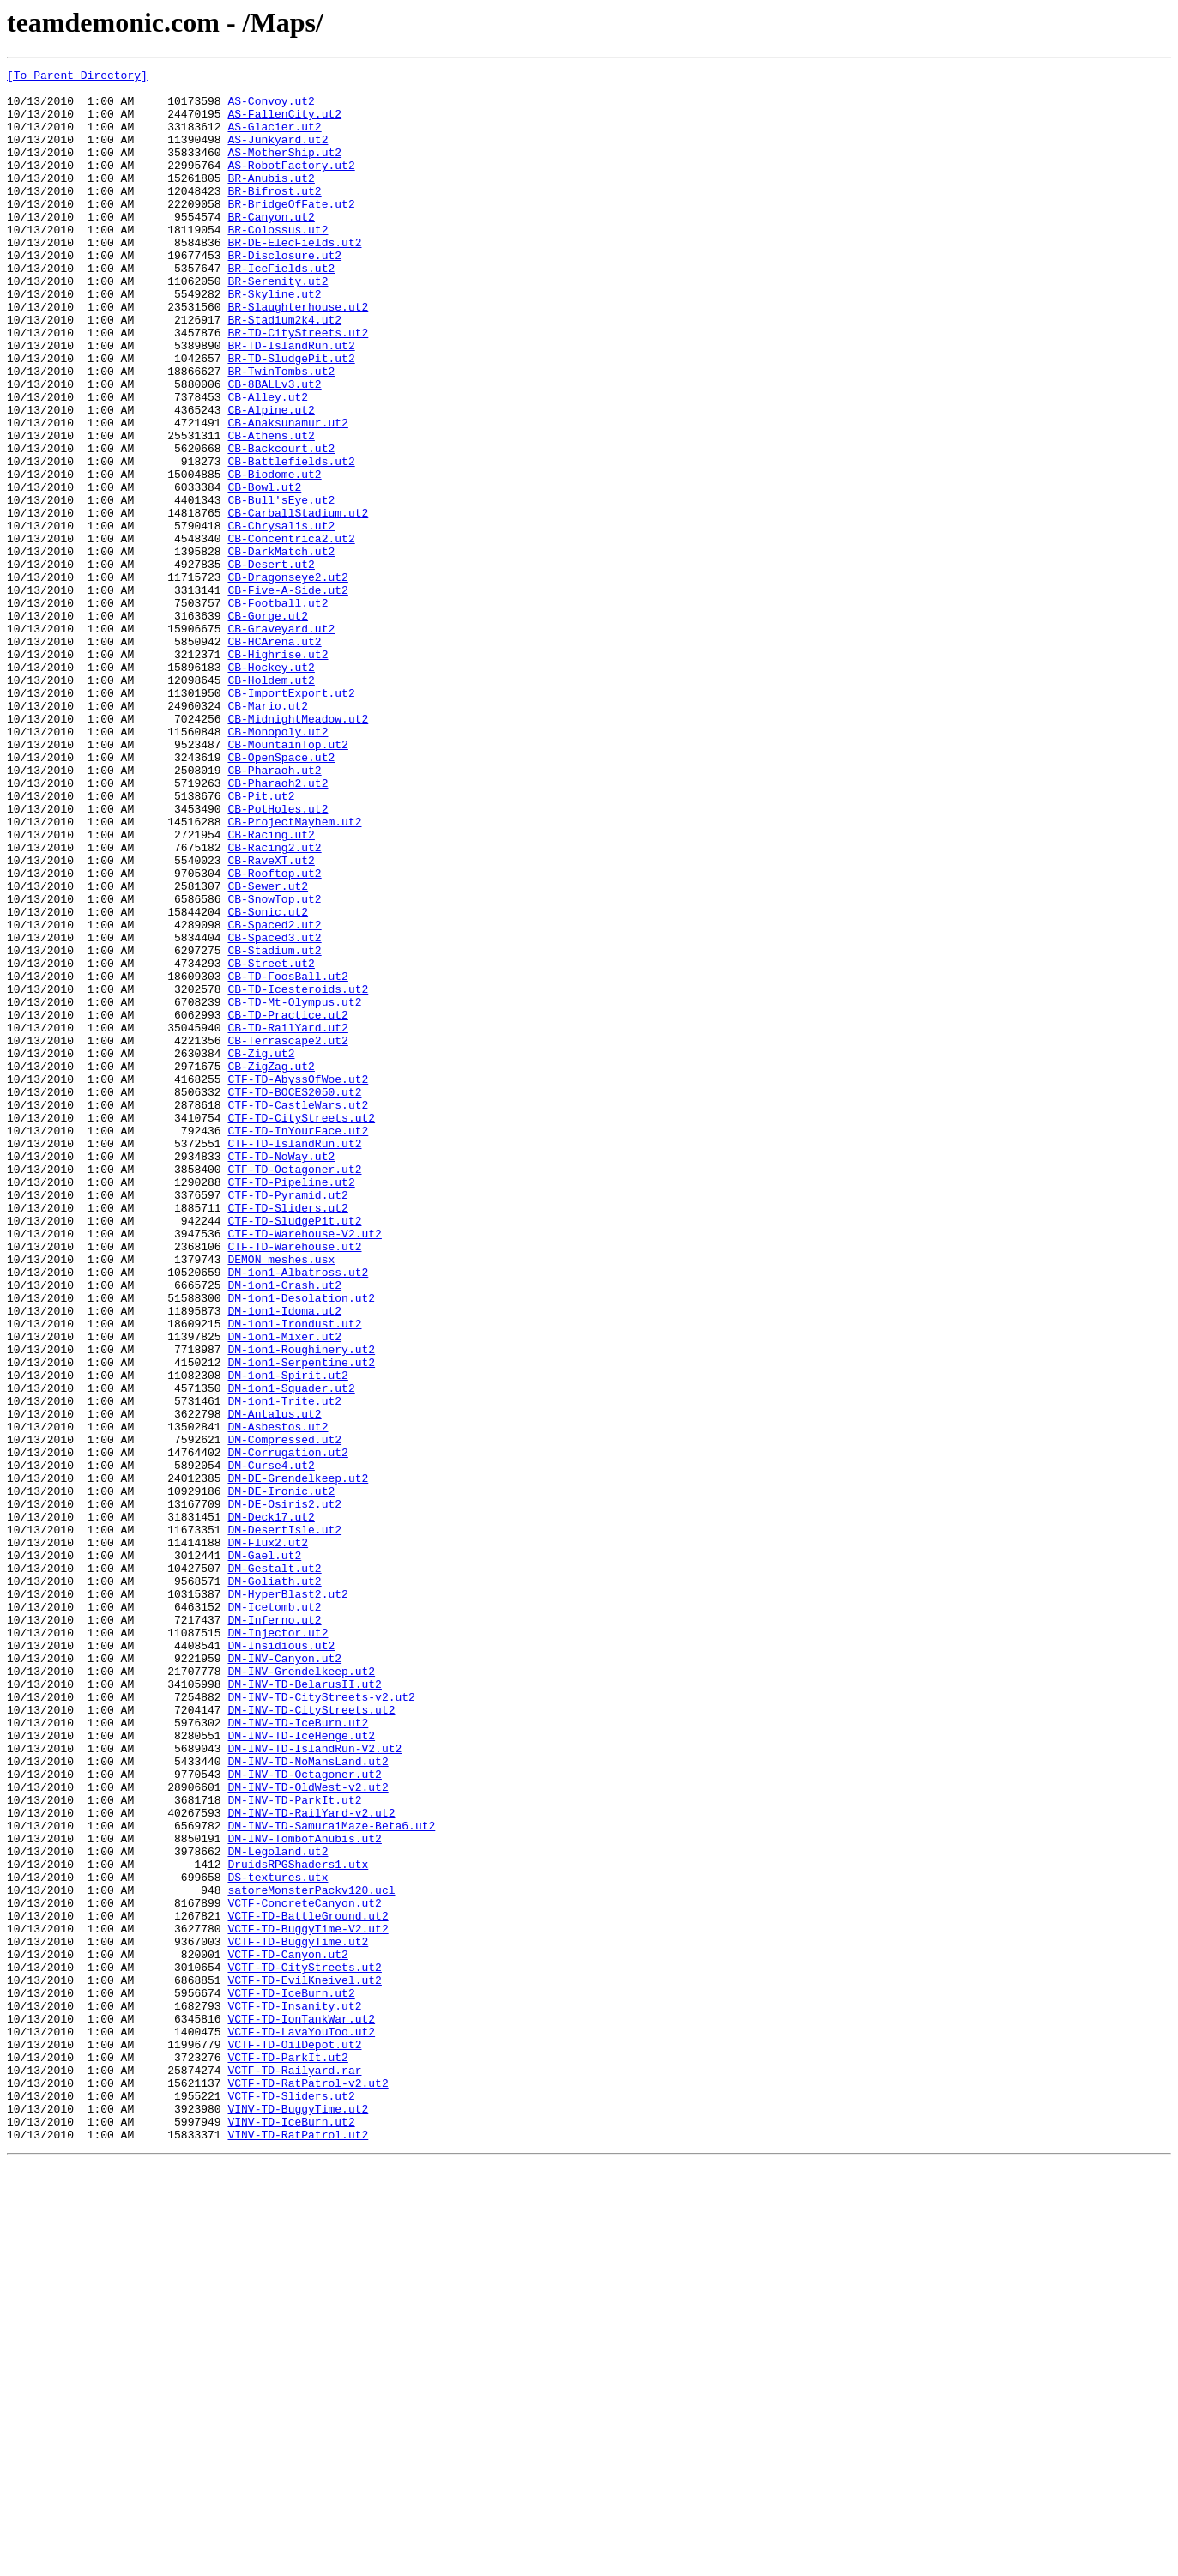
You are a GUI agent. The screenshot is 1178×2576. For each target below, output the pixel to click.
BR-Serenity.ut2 (277, 324)
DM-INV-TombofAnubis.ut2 (304, 2193)
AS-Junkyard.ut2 (277, 154)
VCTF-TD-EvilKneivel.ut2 (304, 2363)
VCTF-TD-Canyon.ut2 (287, 2332)
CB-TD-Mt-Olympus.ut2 (294, 1189)
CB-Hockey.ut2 (270, 787)
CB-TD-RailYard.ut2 (287, 1220)
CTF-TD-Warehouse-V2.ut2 (304, 1467)
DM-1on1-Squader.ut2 (290, 1652)
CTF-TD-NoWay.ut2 (281, 1374)
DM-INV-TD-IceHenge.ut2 (301, 2069)
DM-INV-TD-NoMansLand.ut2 (307, 2100)
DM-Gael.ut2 (264, 1853)
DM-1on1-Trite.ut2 (284, 1668)
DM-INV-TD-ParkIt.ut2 (294, 2147)
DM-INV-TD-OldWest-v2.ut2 (307, 2131)
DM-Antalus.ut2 (274, 1683)
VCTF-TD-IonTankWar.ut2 (301, 2409)
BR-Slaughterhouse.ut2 (297, 355)
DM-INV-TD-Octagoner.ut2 (304, 2116)
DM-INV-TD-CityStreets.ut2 (311, 2039)
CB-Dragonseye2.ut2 (287, 679)
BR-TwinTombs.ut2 (281, 432)
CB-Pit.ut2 (260, 942)
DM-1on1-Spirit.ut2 (287, 1637)
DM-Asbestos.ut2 (277, 1699)
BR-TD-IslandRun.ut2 (290, 401)
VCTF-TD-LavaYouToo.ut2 (301, 2425)
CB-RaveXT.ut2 (270, 1019)
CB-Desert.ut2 (270, 664)
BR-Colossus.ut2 (277, 262)
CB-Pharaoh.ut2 (274, 911)
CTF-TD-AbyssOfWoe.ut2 (297, 1282)
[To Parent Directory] (77, 77)
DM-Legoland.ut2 (277, 2208)
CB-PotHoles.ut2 (277, 957)
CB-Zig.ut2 (260, 1251)
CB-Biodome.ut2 (274, 556)
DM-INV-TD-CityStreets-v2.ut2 (320, 2023)
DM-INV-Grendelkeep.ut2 (301, 1992)
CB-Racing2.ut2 (274, 1004)
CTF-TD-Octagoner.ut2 (294, 1390)
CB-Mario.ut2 (267, 834)
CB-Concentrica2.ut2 (290, 633)
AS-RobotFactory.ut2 (290, 185)
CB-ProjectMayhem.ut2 (294, 973)
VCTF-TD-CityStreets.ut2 (304, 2347)
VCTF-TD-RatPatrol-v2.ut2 (307, 2486)
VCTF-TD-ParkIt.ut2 (287, 2456)
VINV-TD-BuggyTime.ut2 (297, 2517)
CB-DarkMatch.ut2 (281, 648)
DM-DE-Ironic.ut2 (281, 1776)
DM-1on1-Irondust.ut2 (294, 1575)
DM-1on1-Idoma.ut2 (284, 1560)
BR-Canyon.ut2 (270, 247)
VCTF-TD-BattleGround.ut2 (307, 2286)
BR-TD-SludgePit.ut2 (290, 417)
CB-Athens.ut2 (270, 509)
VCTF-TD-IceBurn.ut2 (290, 2378)
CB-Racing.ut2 (270, 988)
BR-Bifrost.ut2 (274, 216)
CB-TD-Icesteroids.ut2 (297, 1174)
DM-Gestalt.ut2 (274, 1869)
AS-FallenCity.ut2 (284, 123)
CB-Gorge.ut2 (267, 726)
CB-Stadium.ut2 (274, 1127)
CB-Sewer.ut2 (267, 1050)
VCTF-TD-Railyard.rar (294, 2471)
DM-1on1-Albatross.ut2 (297, 1513)
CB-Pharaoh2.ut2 (277, 926)
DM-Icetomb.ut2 (274, 1915)
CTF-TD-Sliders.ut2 (287, 1436)
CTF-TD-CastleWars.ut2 (297, 1313)
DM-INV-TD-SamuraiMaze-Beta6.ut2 (331, 2178)
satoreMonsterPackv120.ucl (311, 2255)
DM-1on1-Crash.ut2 (284, 1529)
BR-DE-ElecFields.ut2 (294, 278)
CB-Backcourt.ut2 (281, 525)
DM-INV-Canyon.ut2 (284, 1977)
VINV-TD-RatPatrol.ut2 (297, 2548)
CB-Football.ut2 (277, 710)
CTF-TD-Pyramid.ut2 (287, 1421)
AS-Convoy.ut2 (270, 108)
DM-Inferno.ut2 (274, 1930)
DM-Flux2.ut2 (267, 1838)
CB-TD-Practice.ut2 (287, 1204)
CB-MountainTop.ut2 (287, 880)
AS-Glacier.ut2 (274, 139)
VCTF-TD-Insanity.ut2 (294, 2394)
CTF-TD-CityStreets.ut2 (301, 1328)
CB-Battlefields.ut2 (290, 540)
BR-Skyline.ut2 (274, 340)
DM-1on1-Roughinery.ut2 (301, 1606)
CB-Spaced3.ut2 (274, 1112)
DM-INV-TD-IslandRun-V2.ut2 (314, 2085)
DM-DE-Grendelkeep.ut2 (297, 1761)
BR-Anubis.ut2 (270, 201)
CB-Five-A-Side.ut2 (287, 695)
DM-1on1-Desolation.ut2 (301, 1544)
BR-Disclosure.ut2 (284, 293)
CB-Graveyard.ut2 (281, 741)
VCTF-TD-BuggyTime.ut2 (297, 2317)
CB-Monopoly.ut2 (277, 865)
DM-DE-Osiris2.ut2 (284, 1791)
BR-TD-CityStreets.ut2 (297, 386)
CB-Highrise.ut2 (277, 772)
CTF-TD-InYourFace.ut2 (297, 1343)
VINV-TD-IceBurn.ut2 (290, 2533)
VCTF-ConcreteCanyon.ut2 (304, 2270)
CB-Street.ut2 (270, 1143)
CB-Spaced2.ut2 (274, 1096)
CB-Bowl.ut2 (264, 571)
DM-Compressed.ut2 (284, 1714)
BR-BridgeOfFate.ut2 (290, 231)
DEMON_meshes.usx (281, 1498)
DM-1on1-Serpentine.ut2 (301, 1622)
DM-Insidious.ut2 (281, 1961)
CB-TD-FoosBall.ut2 (287, 1158)
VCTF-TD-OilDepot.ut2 (294, 2440)
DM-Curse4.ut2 (270, 1745)
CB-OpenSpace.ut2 (281, 896)
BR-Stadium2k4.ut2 (284, 370)
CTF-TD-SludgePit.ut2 (294, 1452)
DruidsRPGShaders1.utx (297, 2224)
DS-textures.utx (277, 2239)
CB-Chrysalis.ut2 (281, 618)
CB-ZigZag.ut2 (270, 1266)
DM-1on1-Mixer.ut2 (284, 1591)
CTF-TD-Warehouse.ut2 (294, 1483)
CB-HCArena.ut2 (274, 757)
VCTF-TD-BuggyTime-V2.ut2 (307, 2301)
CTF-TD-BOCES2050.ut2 (294, 1297)
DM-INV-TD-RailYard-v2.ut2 (311, 2162)
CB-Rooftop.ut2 (274, 1035)
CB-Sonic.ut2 (267, 1081)
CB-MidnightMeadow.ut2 (297, 849)
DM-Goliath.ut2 (274, 1884)
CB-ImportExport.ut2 (290, 818)
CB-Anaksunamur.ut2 (287, 494)
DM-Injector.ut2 (277, 1946)
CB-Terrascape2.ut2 (287, 1235)
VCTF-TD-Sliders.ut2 (290, 2502)
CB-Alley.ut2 (267, 463)
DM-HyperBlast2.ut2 (287, 1900)
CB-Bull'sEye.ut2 (281, 587)
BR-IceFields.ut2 (281, 309)
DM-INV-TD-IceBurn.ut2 (297, 2054)
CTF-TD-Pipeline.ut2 (290, 1405)
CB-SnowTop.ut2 (274, 1065)
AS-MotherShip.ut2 (284, 170)
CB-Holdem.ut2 (270, 803)
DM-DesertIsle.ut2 (284, 1822)
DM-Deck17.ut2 (270, 1807)
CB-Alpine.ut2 (270, 479)
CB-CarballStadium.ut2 (297, 602)
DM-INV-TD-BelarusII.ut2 (304, 2008)
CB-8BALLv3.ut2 (274, 448)
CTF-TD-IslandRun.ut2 (294, 1359)
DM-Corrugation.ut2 (287, 1730)
